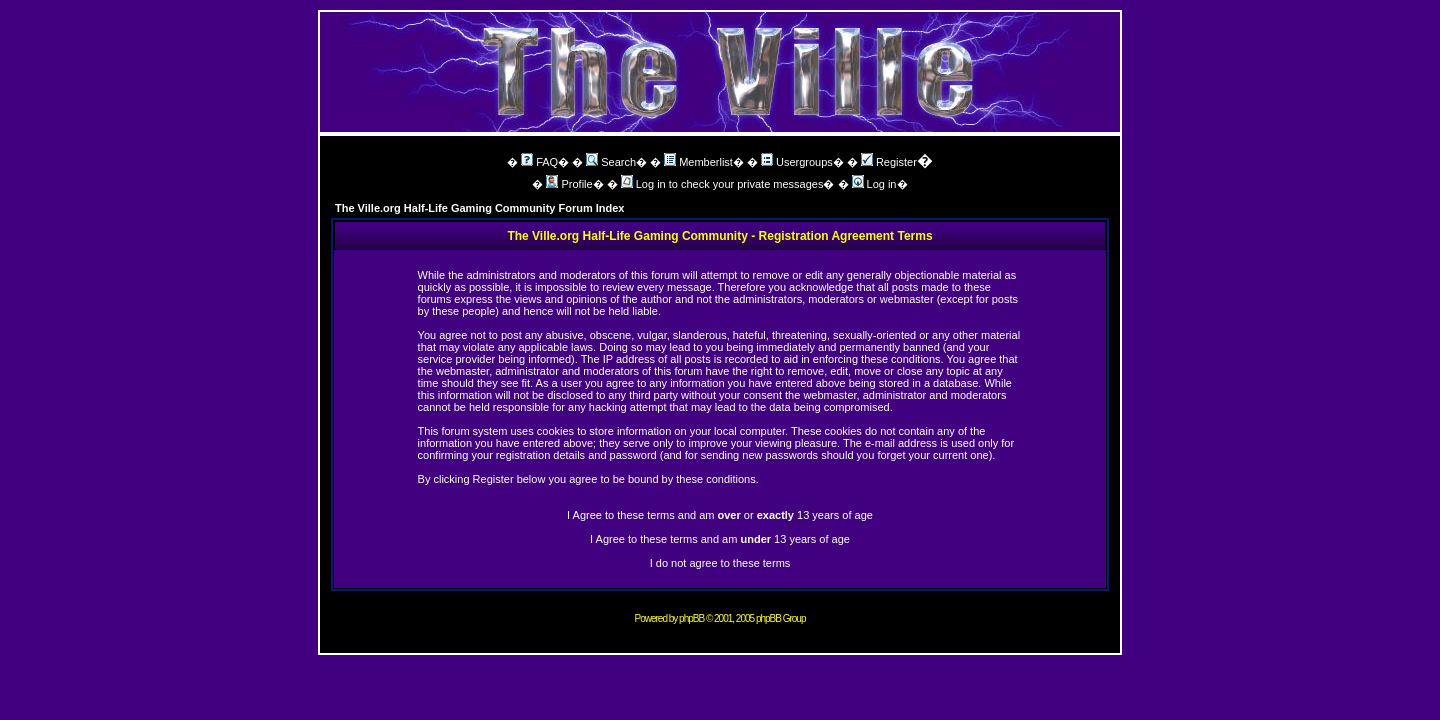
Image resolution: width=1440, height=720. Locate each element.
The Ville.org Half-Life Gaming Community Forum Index (480, 208)
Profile (569, 184)
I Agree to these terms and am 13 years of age (720, 539)
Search (611, 162)
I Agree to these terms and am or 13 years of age (720, 515)
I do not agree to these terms (720, 563)
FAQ (539, 162)
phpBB (691, 618)
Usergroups (797, 162)
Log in (874, 184)
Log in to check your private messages (722, 184)
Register (889, 162)
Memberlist (698, 162)
